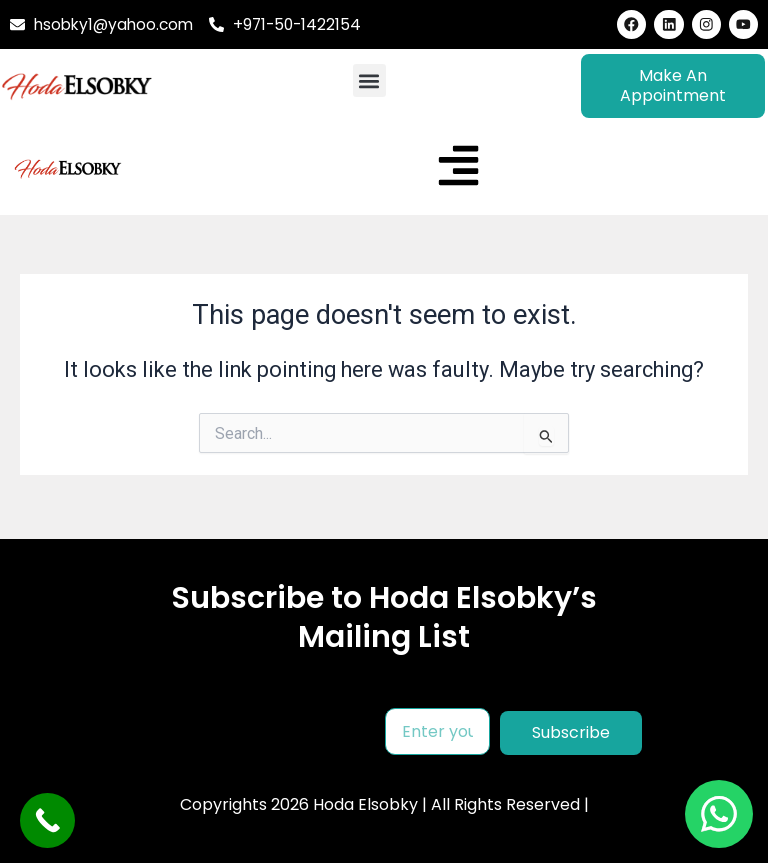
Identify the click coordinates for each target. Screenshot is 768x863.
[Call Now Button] (47, 820)
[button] (369, 81)
